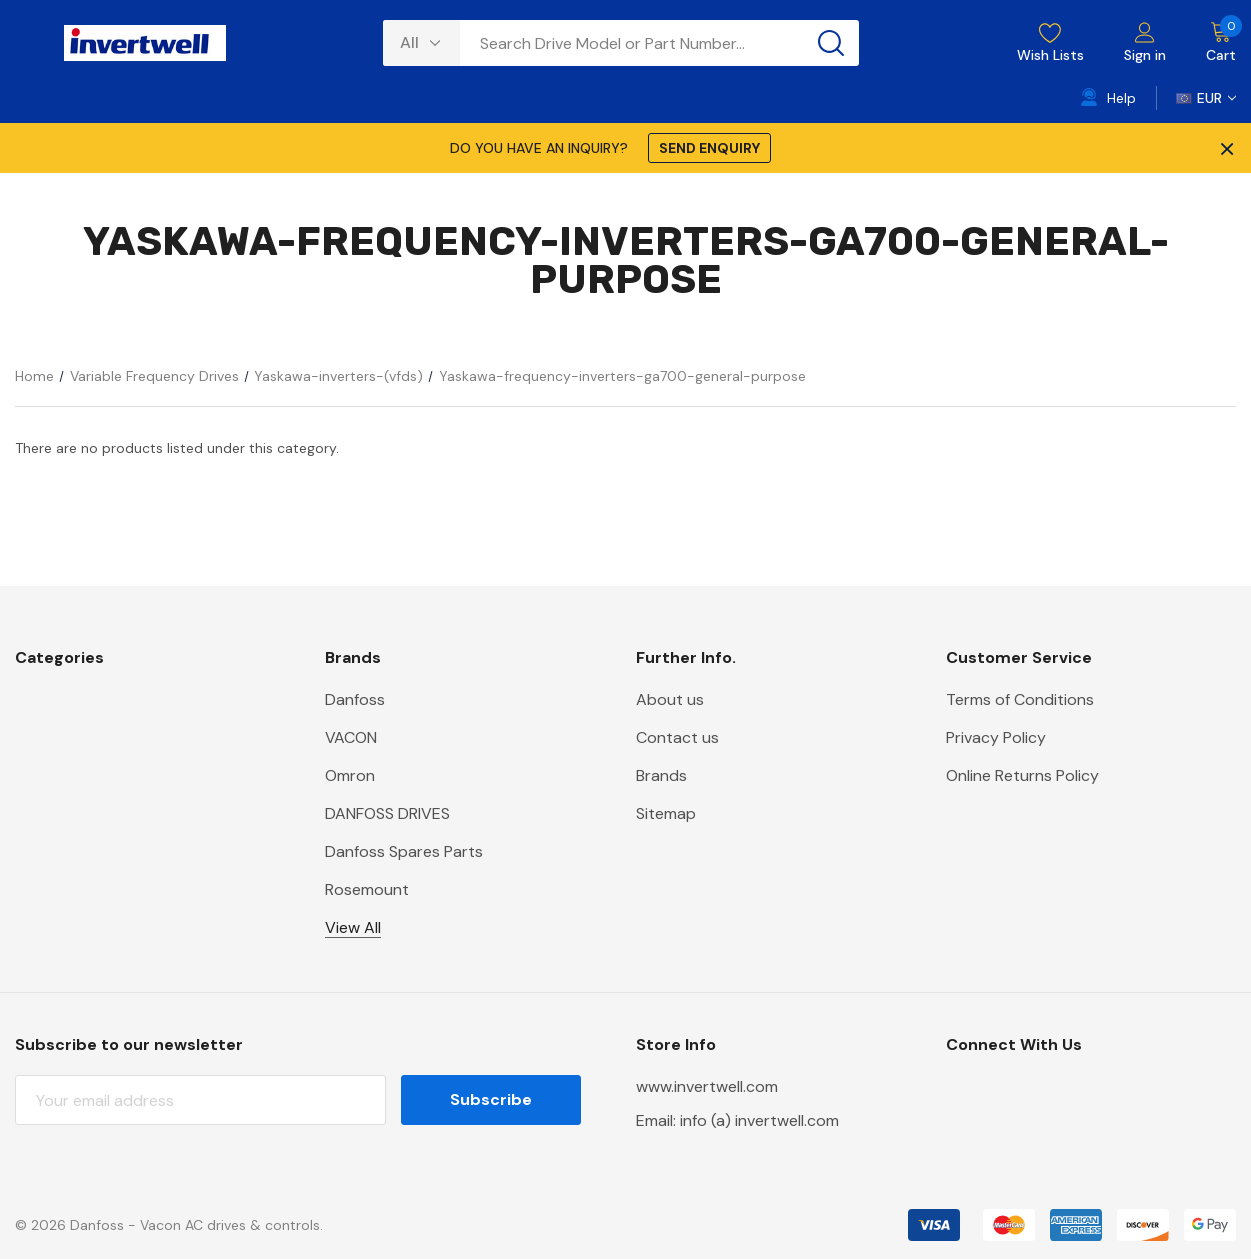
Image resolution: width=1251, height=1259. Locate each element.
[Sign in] (1145, 43)
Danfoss (355, 699)
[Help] (1108, 98)
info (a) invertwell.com (759, 1120)
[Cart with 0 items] (1211, 43)
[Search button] (831, 43)
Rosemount (367, 889)
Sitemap (666, 813)
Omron (350, 775)
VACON (351, 737)
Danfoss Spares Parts (404, 851)
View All (353, 927)
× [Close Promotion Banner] (1225, 148)
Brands (661, 775)
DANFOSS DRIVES (387, 813)
